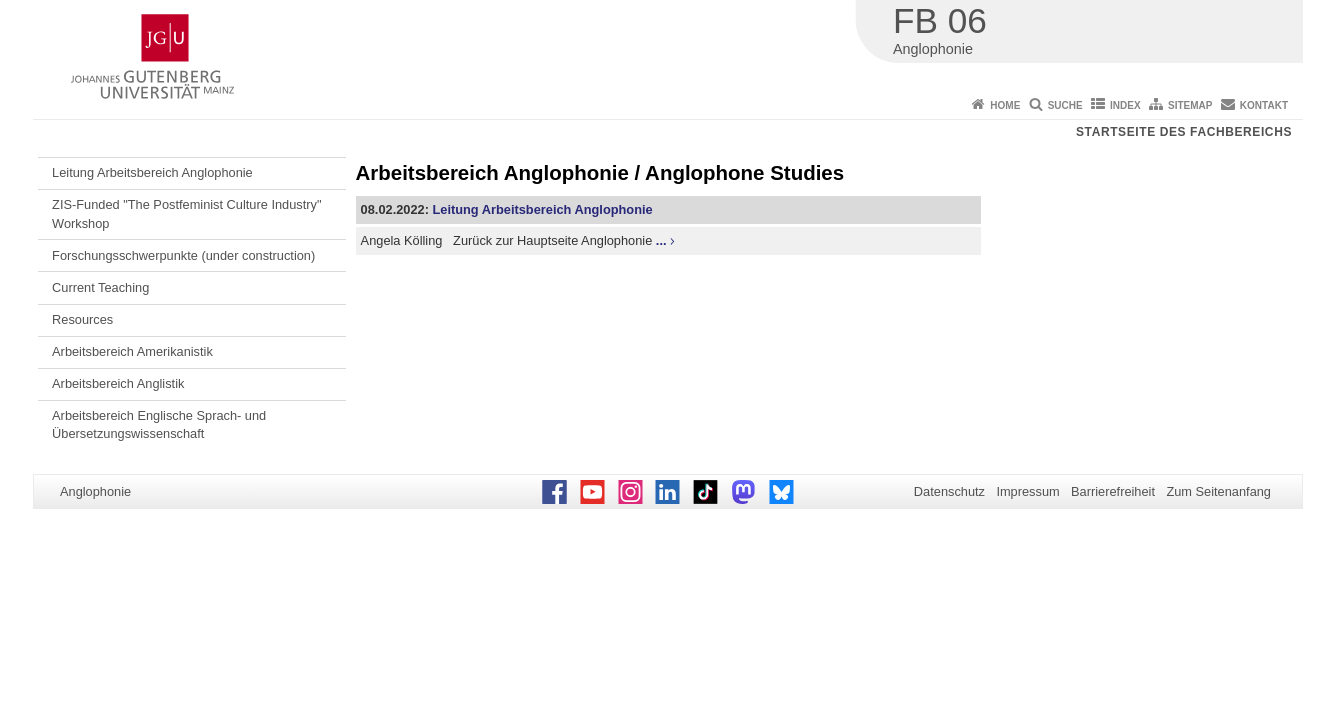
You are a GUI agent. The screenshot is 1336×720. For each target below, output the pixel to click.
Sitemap (1190, 105)
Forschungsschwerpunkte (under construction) (183, 255)
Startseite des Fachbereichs (1184, 132)
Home (1005, 105)
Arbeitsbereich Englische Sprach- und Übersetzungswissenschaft (159, 424)
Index (1125, 105)
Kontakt (1264, 105)
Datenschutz (949, 491)
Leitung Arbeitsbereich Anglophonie (152, 172)
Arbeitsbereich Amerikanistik (132, 351)
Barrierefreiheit (1113, 491)
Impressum (1027, 491)
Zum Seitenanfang (1218, 491)
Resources (82, 319)
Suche (1065, 105)
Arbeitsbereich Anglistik (118, 383)
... (661, 240)
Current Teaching (100, 287)
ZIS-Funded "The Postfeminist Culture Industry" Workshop (186, 213)
